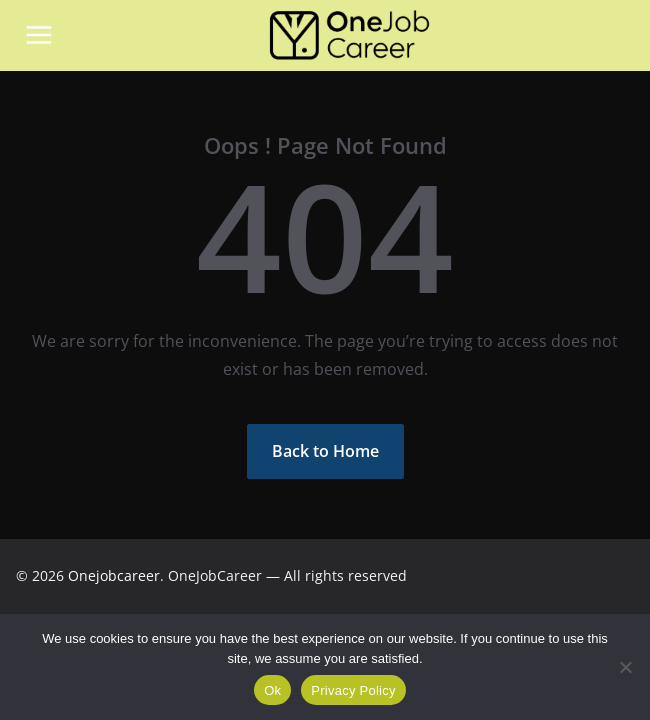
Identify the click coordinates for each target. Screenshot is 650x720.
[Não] (625, 667)
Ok (272, 690)
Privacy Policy (353, 690)
